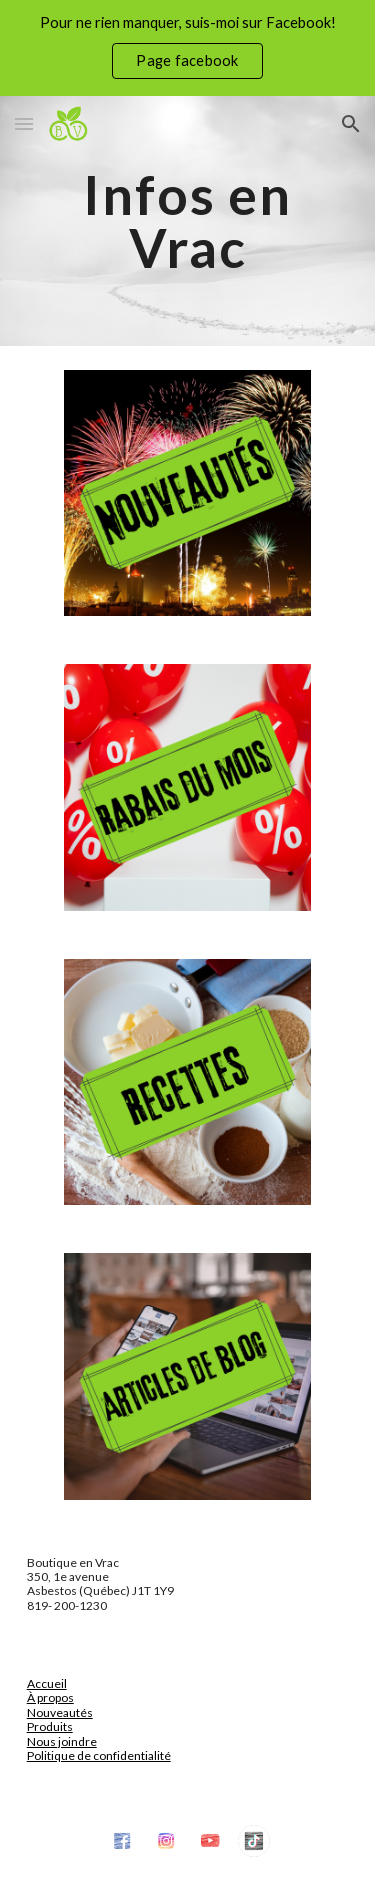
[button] (24, 123)
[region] (187, 48)
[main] (188, 221)
